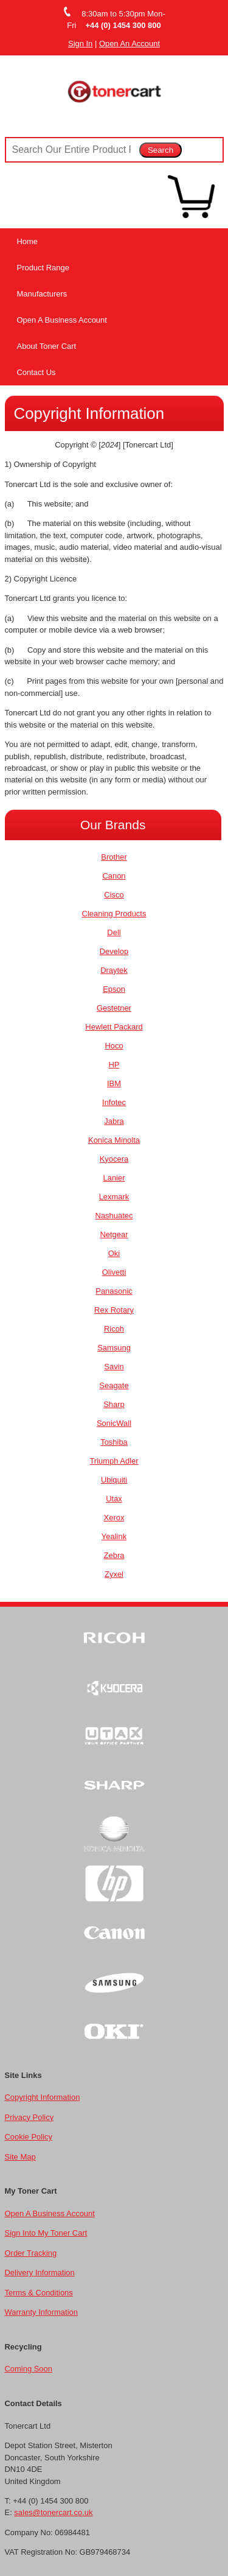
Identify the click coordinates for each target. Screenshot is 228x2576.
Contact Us (36, 372)
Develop (114, 951)
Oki (114, 1253)
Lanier (114, 1177)
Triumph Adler (113, 1460)
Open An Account (129, 43)
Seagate (113, 1385)
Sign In (80, 43)
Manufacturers (42, 293)
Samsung (114, 1347)
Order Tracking (31, 2253)
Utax (114, 1498)
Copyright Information (42, 2097)
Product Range (43, 267)
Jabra (113, 1121)
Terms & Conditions (39, 2292)
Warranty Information (41, 2312)
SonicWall (114, 1423)
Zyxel (114, 1574)
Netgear (114, 1234)
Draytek (114, 970)
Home (27, 241)
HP (114, 1064)
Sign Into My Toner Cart (46, 2232)
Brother (113, 857)
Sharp (114, 1404)
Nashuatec (114, 1215)
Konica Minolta (114, 1140)
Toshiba (114, 1442)
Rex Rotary (114, 1309)
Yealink (114, 1536)
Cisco (113, 894)
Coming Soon (28, 2368)
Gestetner (114, 1008)
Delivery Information (40, 2272)
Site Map (20, 2156)
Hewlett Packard (113, 1026)
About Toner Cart (47, 346)
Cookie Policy (28, 2136)
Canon (113, 875)
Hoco (114, 1045)
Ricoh (114, 1328)
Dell (113, 932)
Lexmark (114, 1196)
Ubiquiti (114, 1479)
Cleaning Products (114, 913)
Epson (114, 989)
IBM (114, 1083)
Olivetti (114, 1272)
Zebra (114, 1555)
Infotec (114, 1102)
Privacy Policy (29, 2117)
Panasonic (114, 1291)
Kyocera (114, 1158)
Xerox (114, 1517)
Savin (113, 1366)
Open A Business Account (62, 320)
